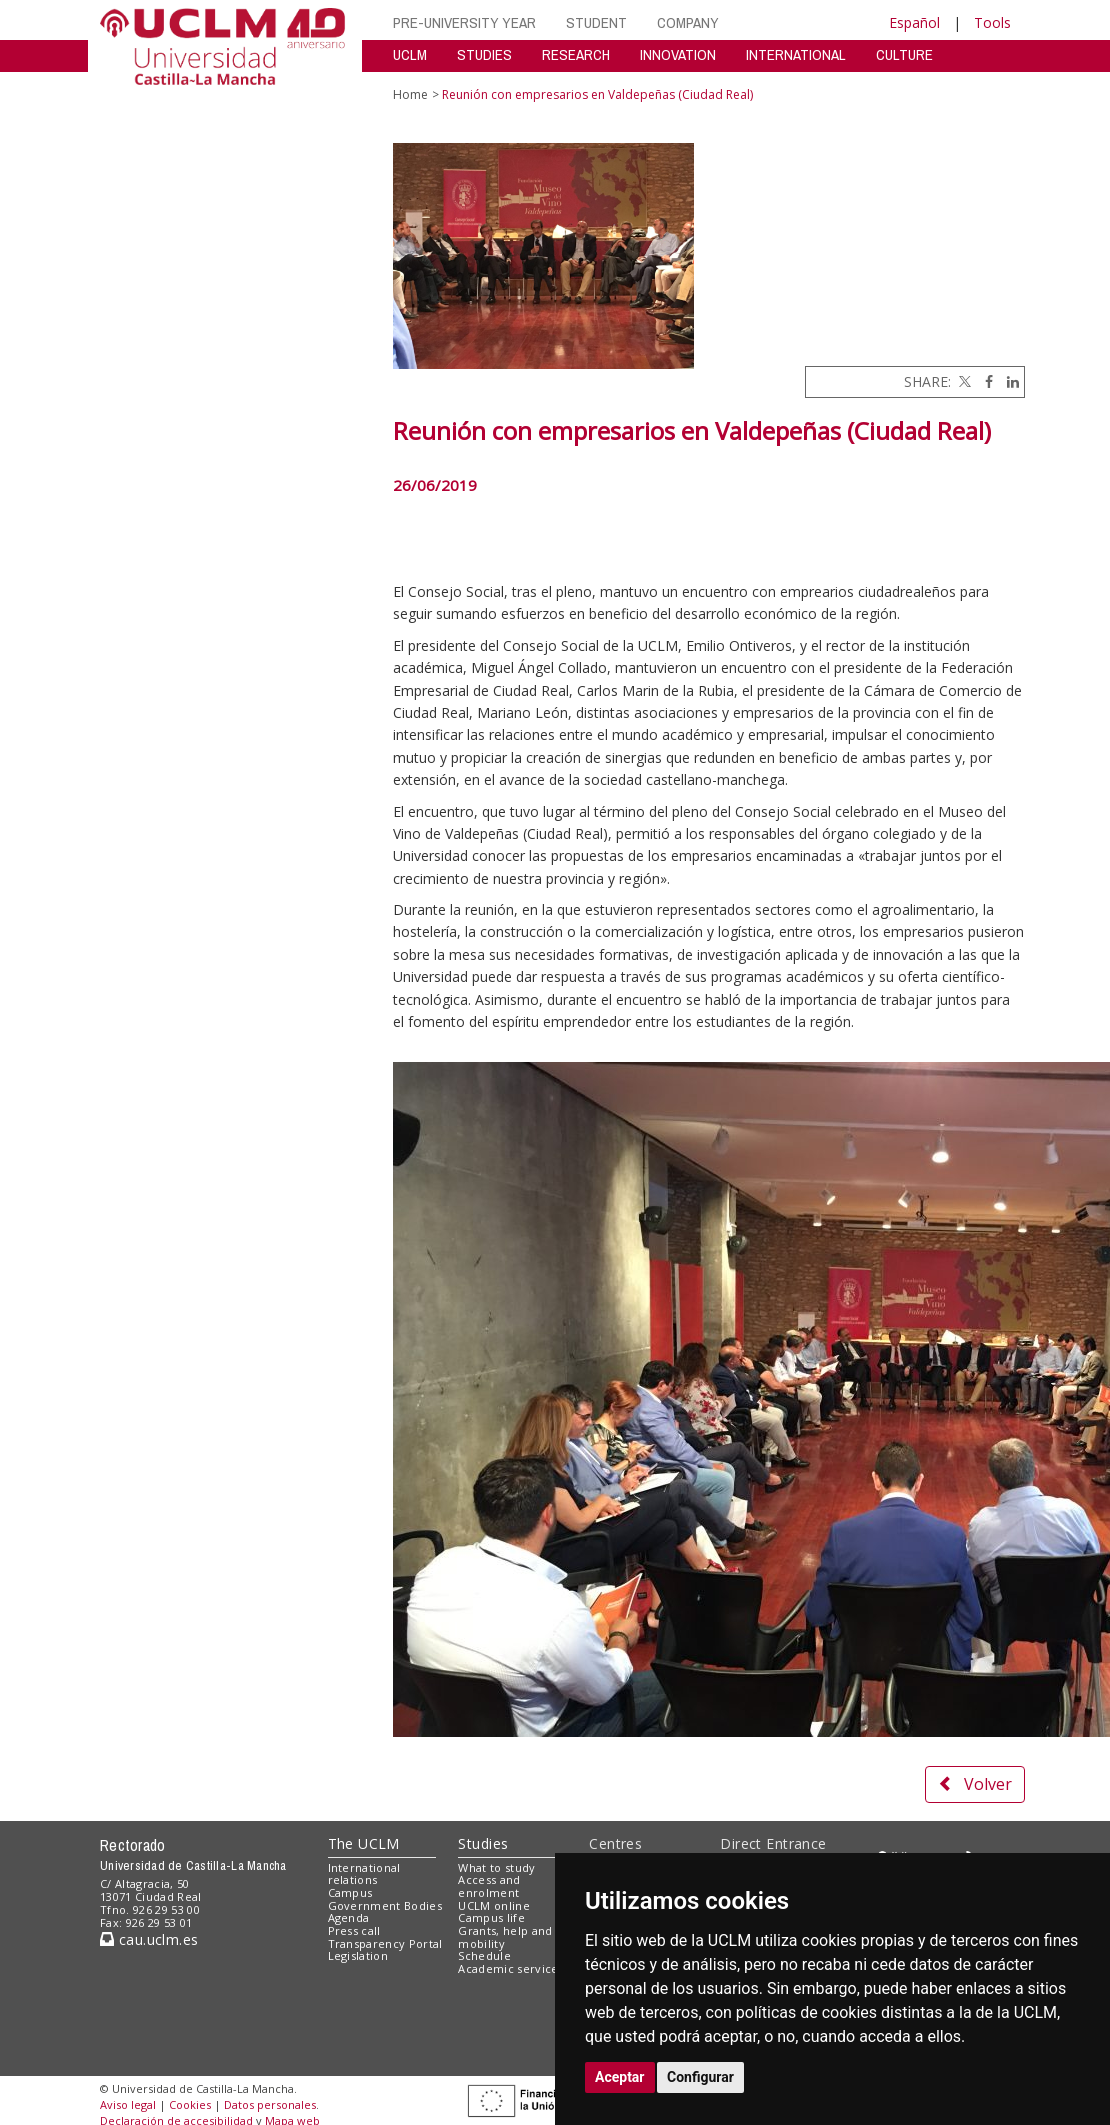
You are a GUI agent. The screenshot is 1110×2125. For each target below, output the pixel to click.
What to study (496, 1867)
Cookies (190, 2104)
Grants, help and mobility (505, 1937)
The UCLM (364, 1843)
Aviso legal (128, 2104)
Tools (992, 22)
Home (410, 94)
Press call (354, 1930)
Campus (350, 1892)
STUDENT (596, 22)
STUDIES (484, 54)
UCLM (410, 54)
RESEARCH (576, 54)
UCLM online (494, 1905)
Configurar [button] (700, 2077)
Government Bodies (385, 1905)
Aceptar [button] (620, 2077)
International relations (364, 1874)
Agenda (349, 1917)
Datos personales (270, 2104)
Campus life (491, 1917)
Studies (483, 1843)
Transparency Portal (385, 1943)
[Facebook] (984, 381)
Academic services (511, 1968)
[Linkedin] (1008, 381)
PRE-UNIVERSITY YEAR (464, 22)
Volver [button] (975, 1784)
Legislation (358, 1955)
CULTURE (904, 54)
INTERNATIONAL (796, 54)
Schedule (484, 1955)
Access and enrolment (489, 1886)
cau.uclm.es (149, 1939)
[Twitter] (963, 381)
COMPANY (688, 22)
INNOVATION (678, 54)
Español (914, 22)
